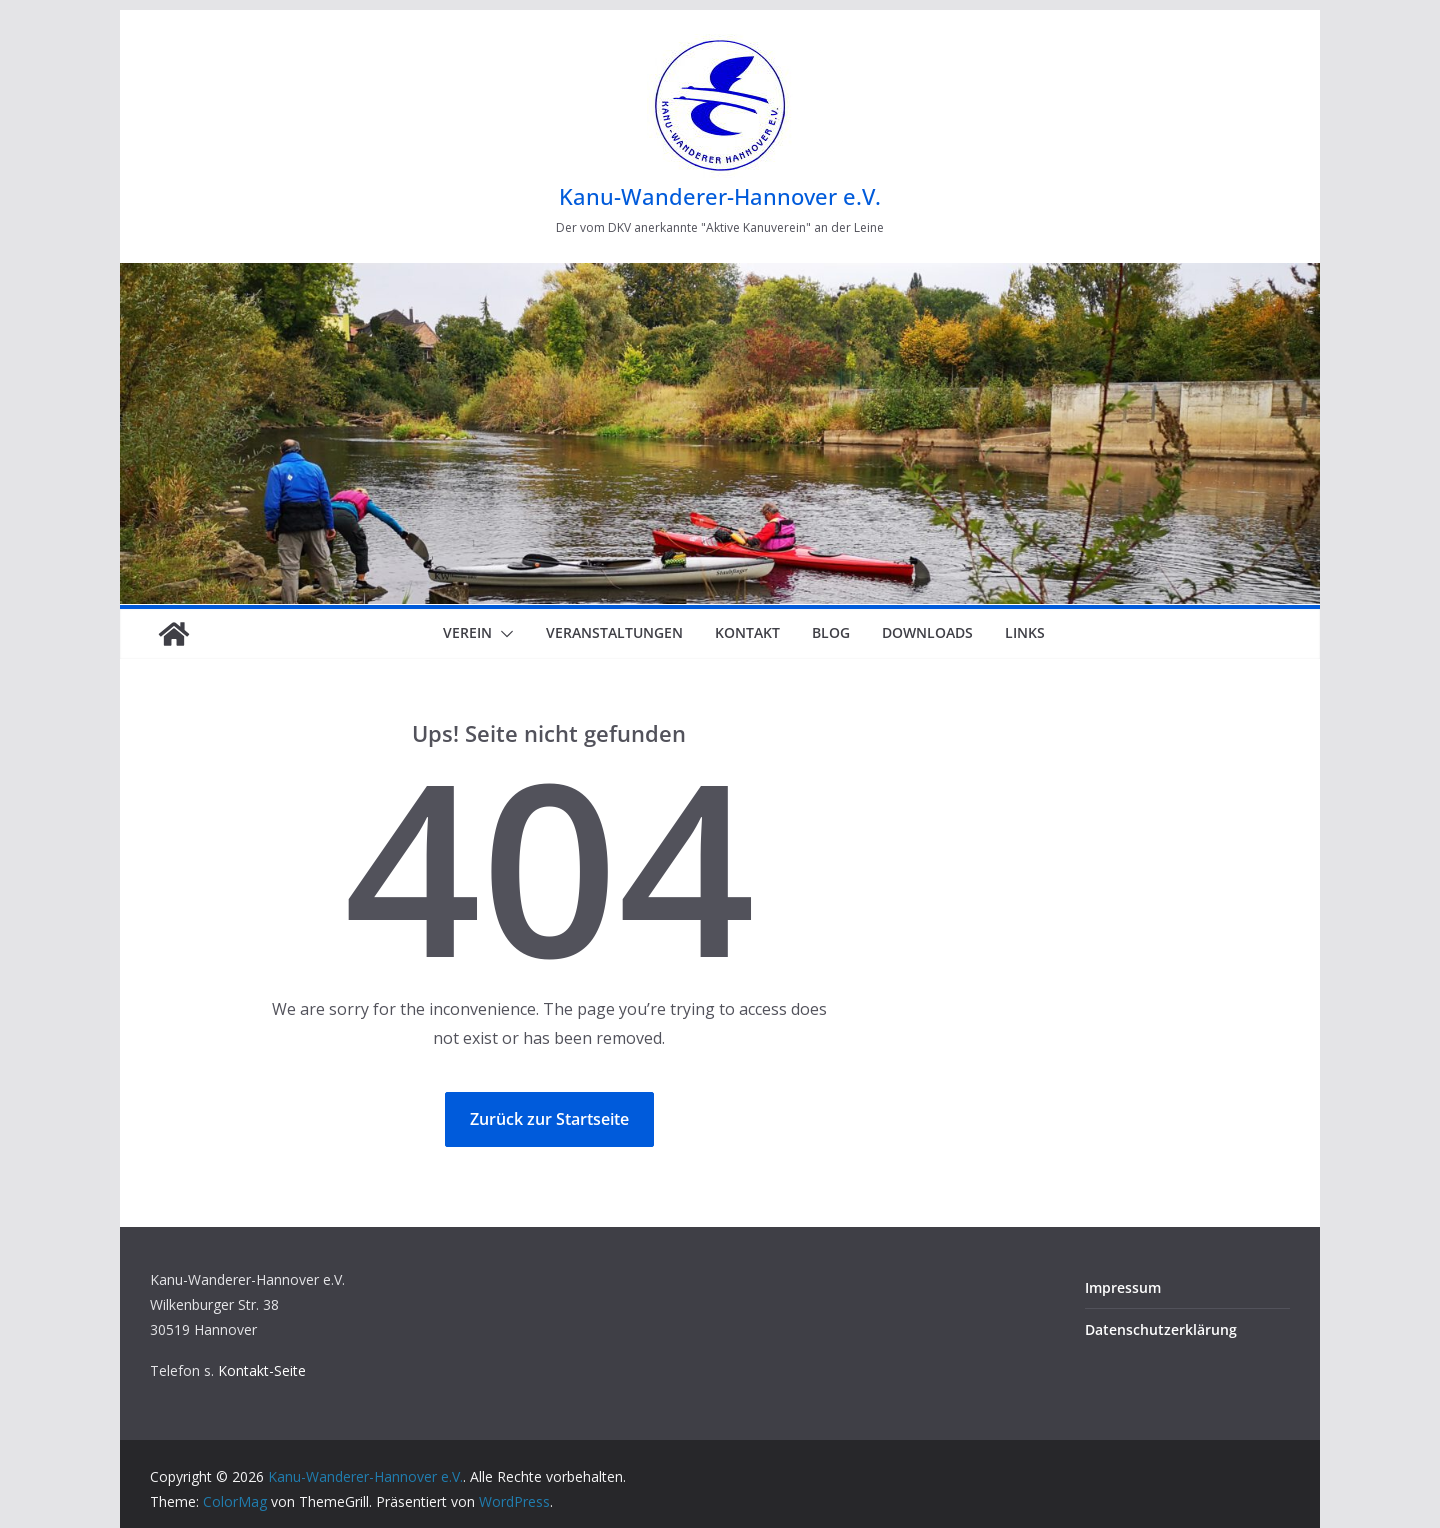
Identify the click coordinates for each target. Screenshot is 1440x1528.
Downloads (927, 632)
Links (1025, 632)
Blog (831, 632)
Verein (467, 632)
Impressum (1123, 1287)
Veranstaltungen (614, 632)
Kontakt (747, 632)
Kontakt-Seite (262, 1370)
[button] (503, 634)
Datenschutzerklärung (1161, 1329)
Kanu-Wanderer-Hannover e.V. (720, 196)
